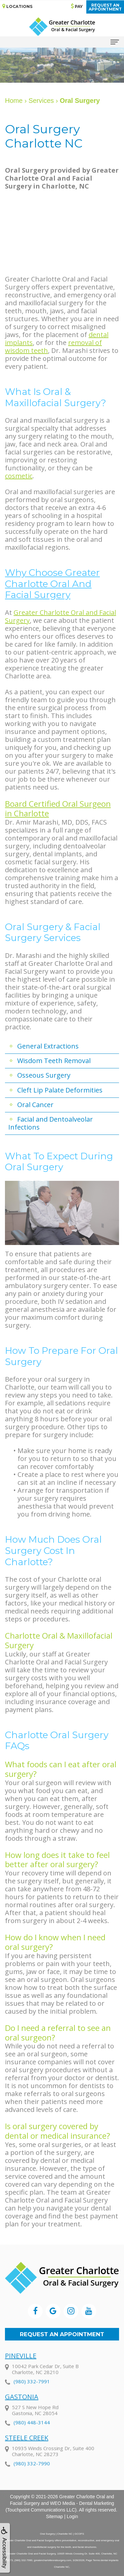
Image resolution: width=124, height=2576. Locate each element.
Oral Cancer (35, 1104)
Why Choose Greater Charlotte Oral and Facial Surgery (52, 583)
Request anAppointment (105, 7)
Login (72, 2516)
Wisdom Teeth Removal (54, 1060)
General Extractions (48, 1046)
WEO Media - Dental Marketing (82, 2503)
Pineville (20, 2367)
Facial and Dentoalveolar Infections (50, 1123)
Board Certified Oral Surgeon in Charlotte (58, 808)
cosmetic (18, 475)
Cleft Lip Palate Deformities (60, 1090)
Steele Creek (26, 2449)
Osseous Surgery (43, 1075)
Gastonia (21, 2408)
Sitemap (54, 2516)
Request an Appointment (62, 2334)
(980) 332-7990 (32, 2474)
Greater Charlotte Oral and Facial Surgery (60, 616)
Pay (77, 6)
